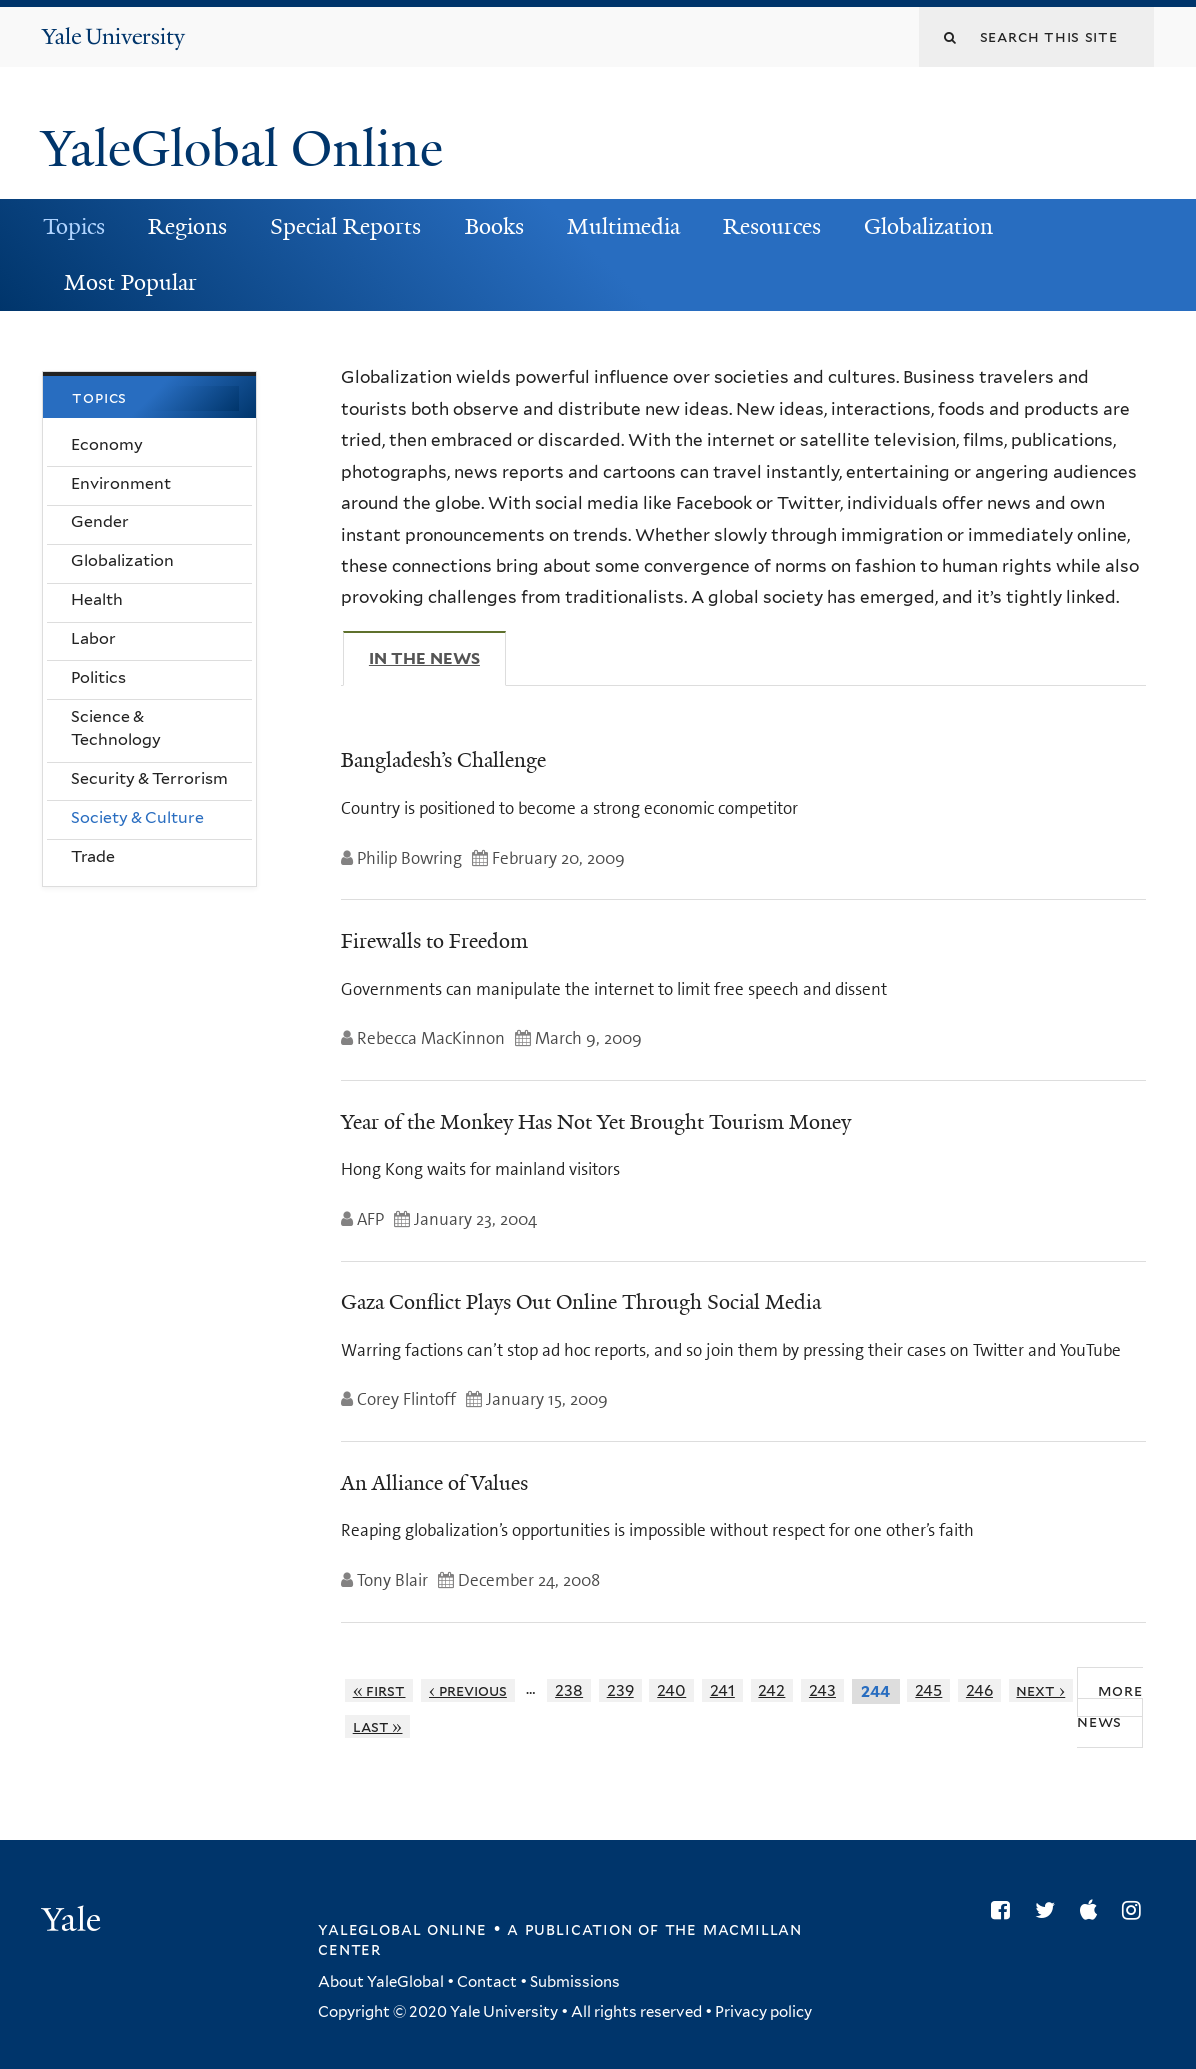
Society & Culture (137, 817)
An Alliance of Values (434, 1483)
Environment (121, 483)
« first (379, 1690)
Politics (98, 677)
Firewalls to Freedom (434, 941)
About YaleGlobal (381, 1982)
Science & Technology (116, 728)
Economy (107, 444)
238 (569, 1690)
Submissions (575, 1982)
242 (771, 1690)
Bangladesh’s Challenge (443, 760)
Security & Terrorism (149, 778)
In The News (437, 658)
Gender (100, 521)
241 (722, 1690)
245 (928, 1690)
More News (1110, 1706)
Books (494, 226)
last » (378, 1726)
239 (620, 1690)
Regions (187, 226)
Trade (93, 856)
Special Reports (345, 226)
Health (97, 599)
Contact (487, 1982)
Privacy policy (763, 2012)
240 (671, 1690)
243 (822, 1690)
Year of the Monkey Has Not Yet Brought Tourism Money (596, 1122)
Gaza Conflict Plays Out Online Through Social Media (581, 1302)
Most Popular (130, 282)
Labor (93, 638)
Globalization (928, 226)
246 (979, 1690)
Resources (772, 226)
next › (1040, 1690)
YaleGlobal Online (242, 149)
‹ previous (468, 1690)
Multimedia (623, 226)
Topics (74, 226)
